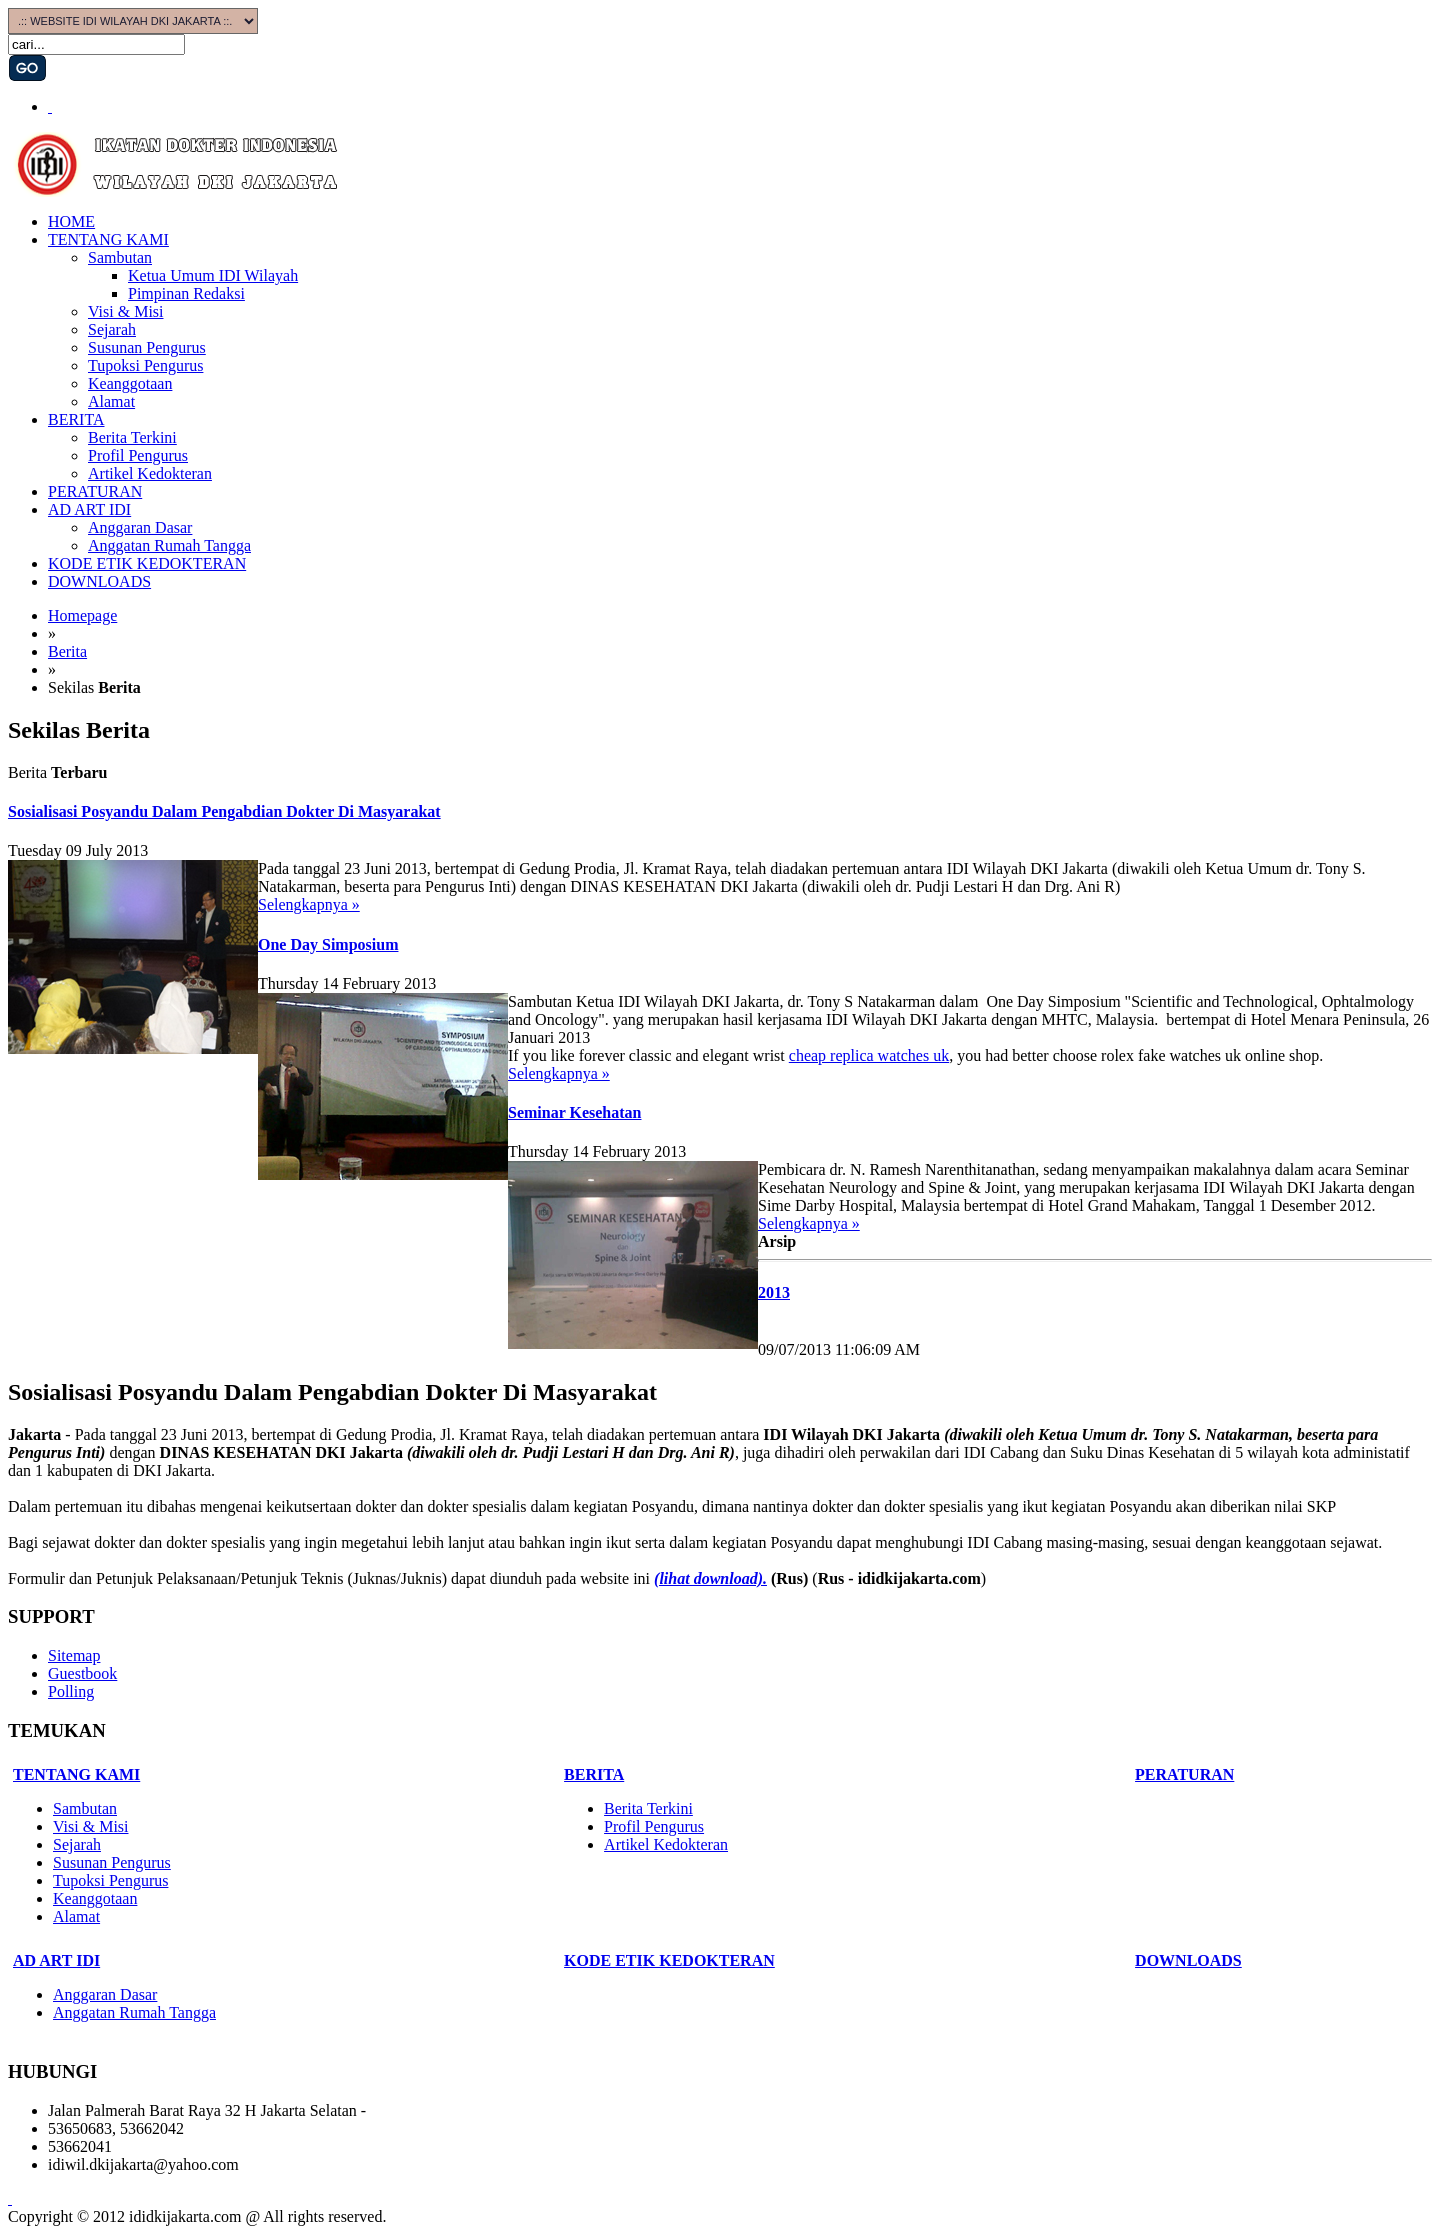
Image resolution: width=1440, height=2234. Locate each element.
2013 (774, 1292)
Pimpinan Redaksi (186, 293)
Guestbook (82, 1673)
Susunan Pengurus (147, 347)
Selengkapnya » (309, 904)
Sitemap (74, 1655)
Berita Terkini (132, 437)
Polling (71, 1691)
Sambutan (120, 257)
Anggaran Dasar (140, 527)
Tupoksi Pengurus (145, 365)
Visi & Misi (126, 311)
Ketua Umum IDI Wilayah (213, 275)
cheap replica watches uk (869, 1055)
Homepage (82, 615)
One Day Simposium (328, 944)
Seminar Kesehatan (574, 1112)
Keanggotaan (130, 383)
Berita (67, 651)
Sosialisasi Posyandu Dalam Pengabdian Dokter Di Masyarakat (224, 811)
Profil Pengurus (138, 455)
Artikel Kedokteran (150, 473)
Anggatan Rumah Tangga (169, 545)
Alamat (111, 401)
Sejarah (112, 329)
